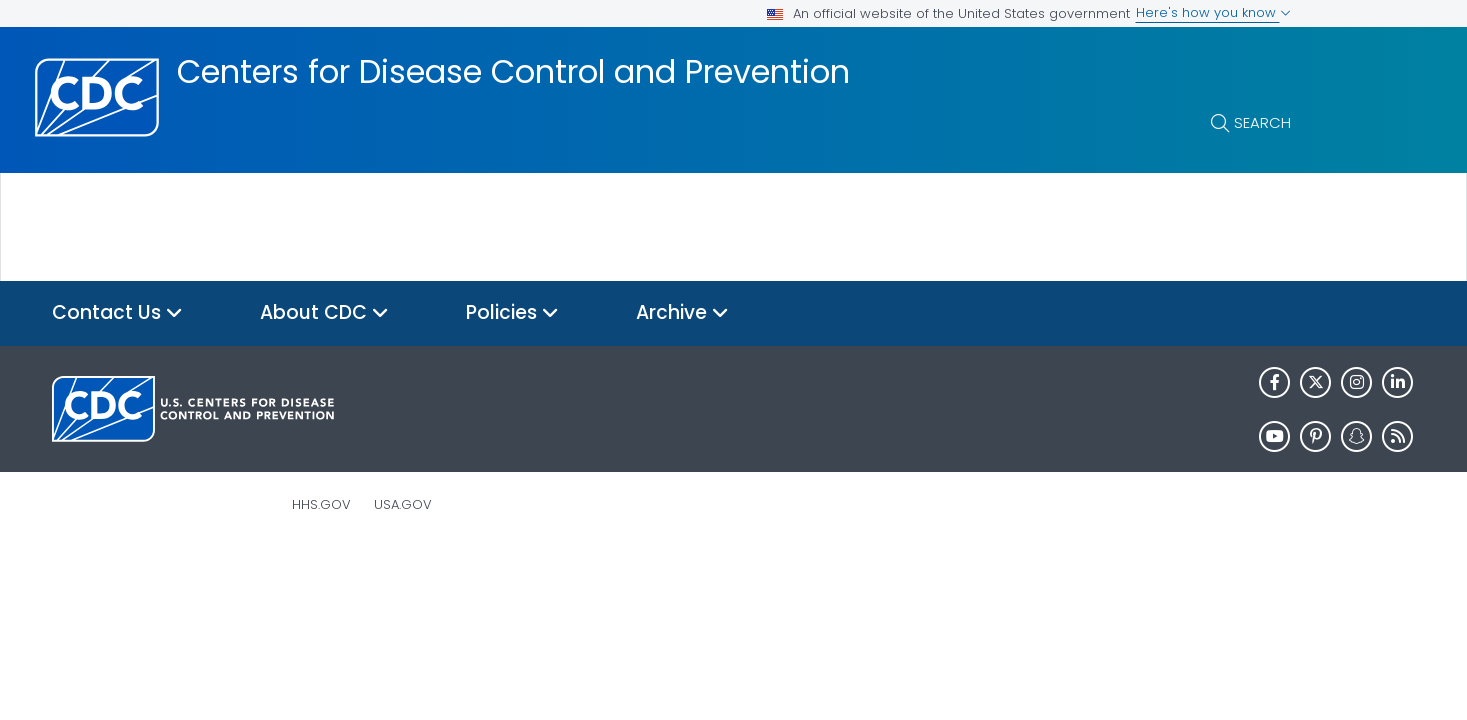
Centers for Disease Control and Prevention (513, 72)
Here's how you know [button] (1213, 12)
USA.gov (403, 504)
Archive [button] (682, 313)
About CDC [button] (324, 313)
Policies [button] (512, 313)
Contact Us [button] (117, 313)
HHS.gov (321, 504)
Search (1262, 122)
